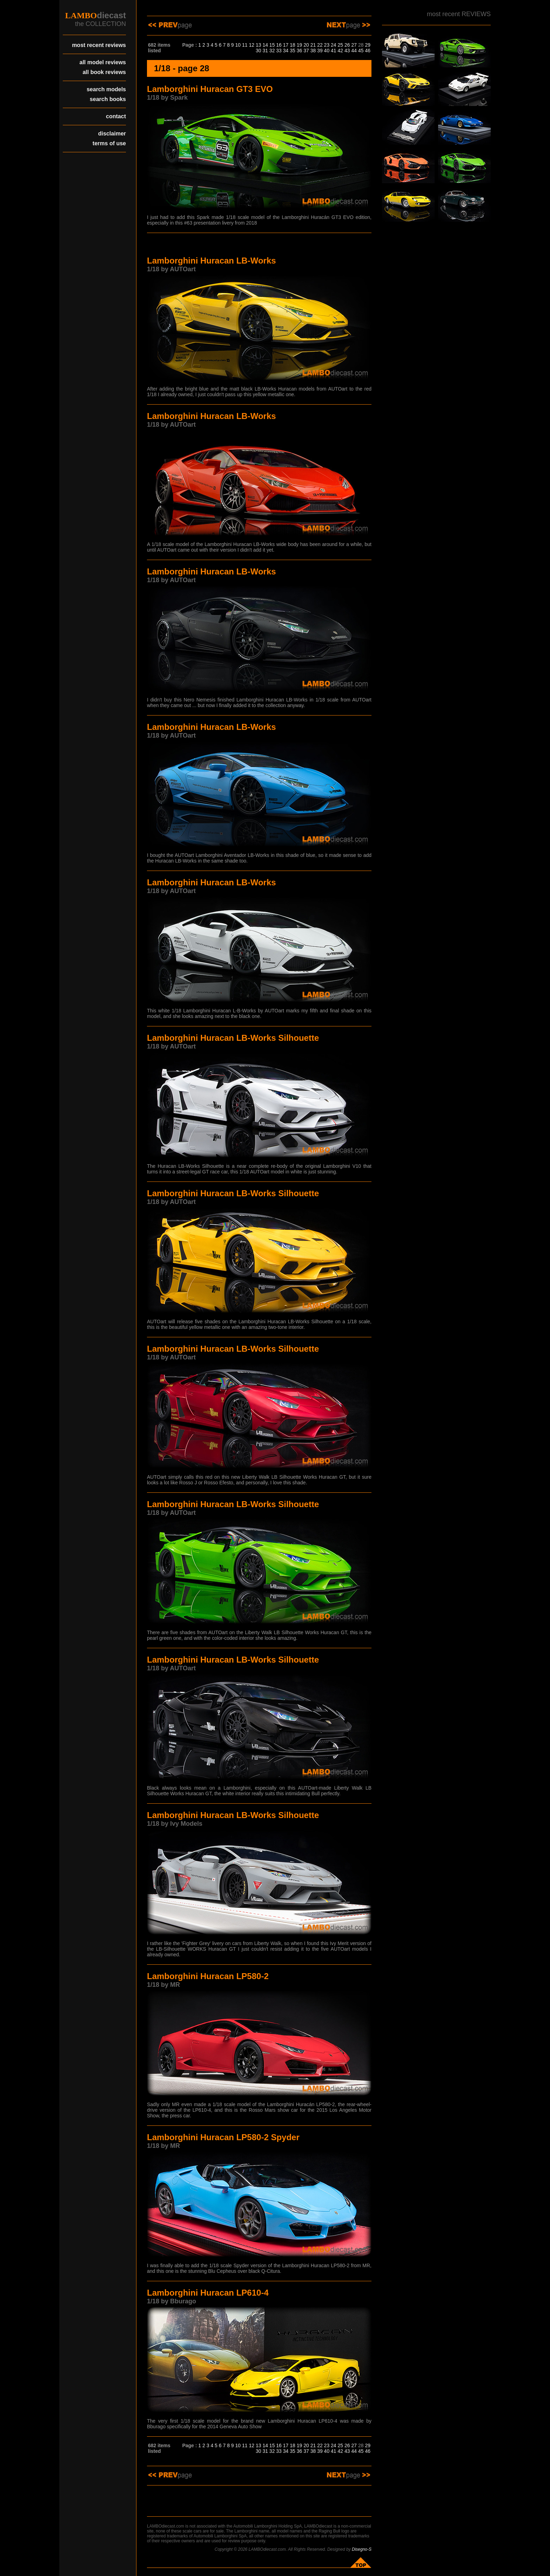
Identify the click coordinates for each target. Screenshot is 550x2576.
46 (367, 50)
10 (238, 45)
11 (245, 45)
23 (327, 45)
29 (367, 45)
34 (286, 50)
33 (279, 50)
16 (279, 45)
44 (354, 50)
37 (306, 50)
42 (340, 50)
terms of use (109, 143)
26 (347, 45)
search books (108, 99)
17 (286, 45)
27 (354, 45)
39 (320, 50)
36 (299, 50)
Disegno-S (361, 2549)
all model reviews (102, 62)
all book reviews (104, 72)
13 (258, 45)
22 (320, 45)
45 (361, 50)
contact (116, 116)
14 (265, 45)
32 (272, 50)
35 (292, 50)
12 (251, 45)
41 (333, 50)
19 (299, 45)
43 (347, 50)
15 (272, 45)
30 (258, 50)
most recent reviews (99, 45)
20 (306, 45)
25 (340, 45)
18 (292, 45)
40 (327, 50)
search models (106, 89)
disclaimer (112, 134)
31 (265, 50)
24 (333, 45)
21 (313, 45)
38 (313, 50)
